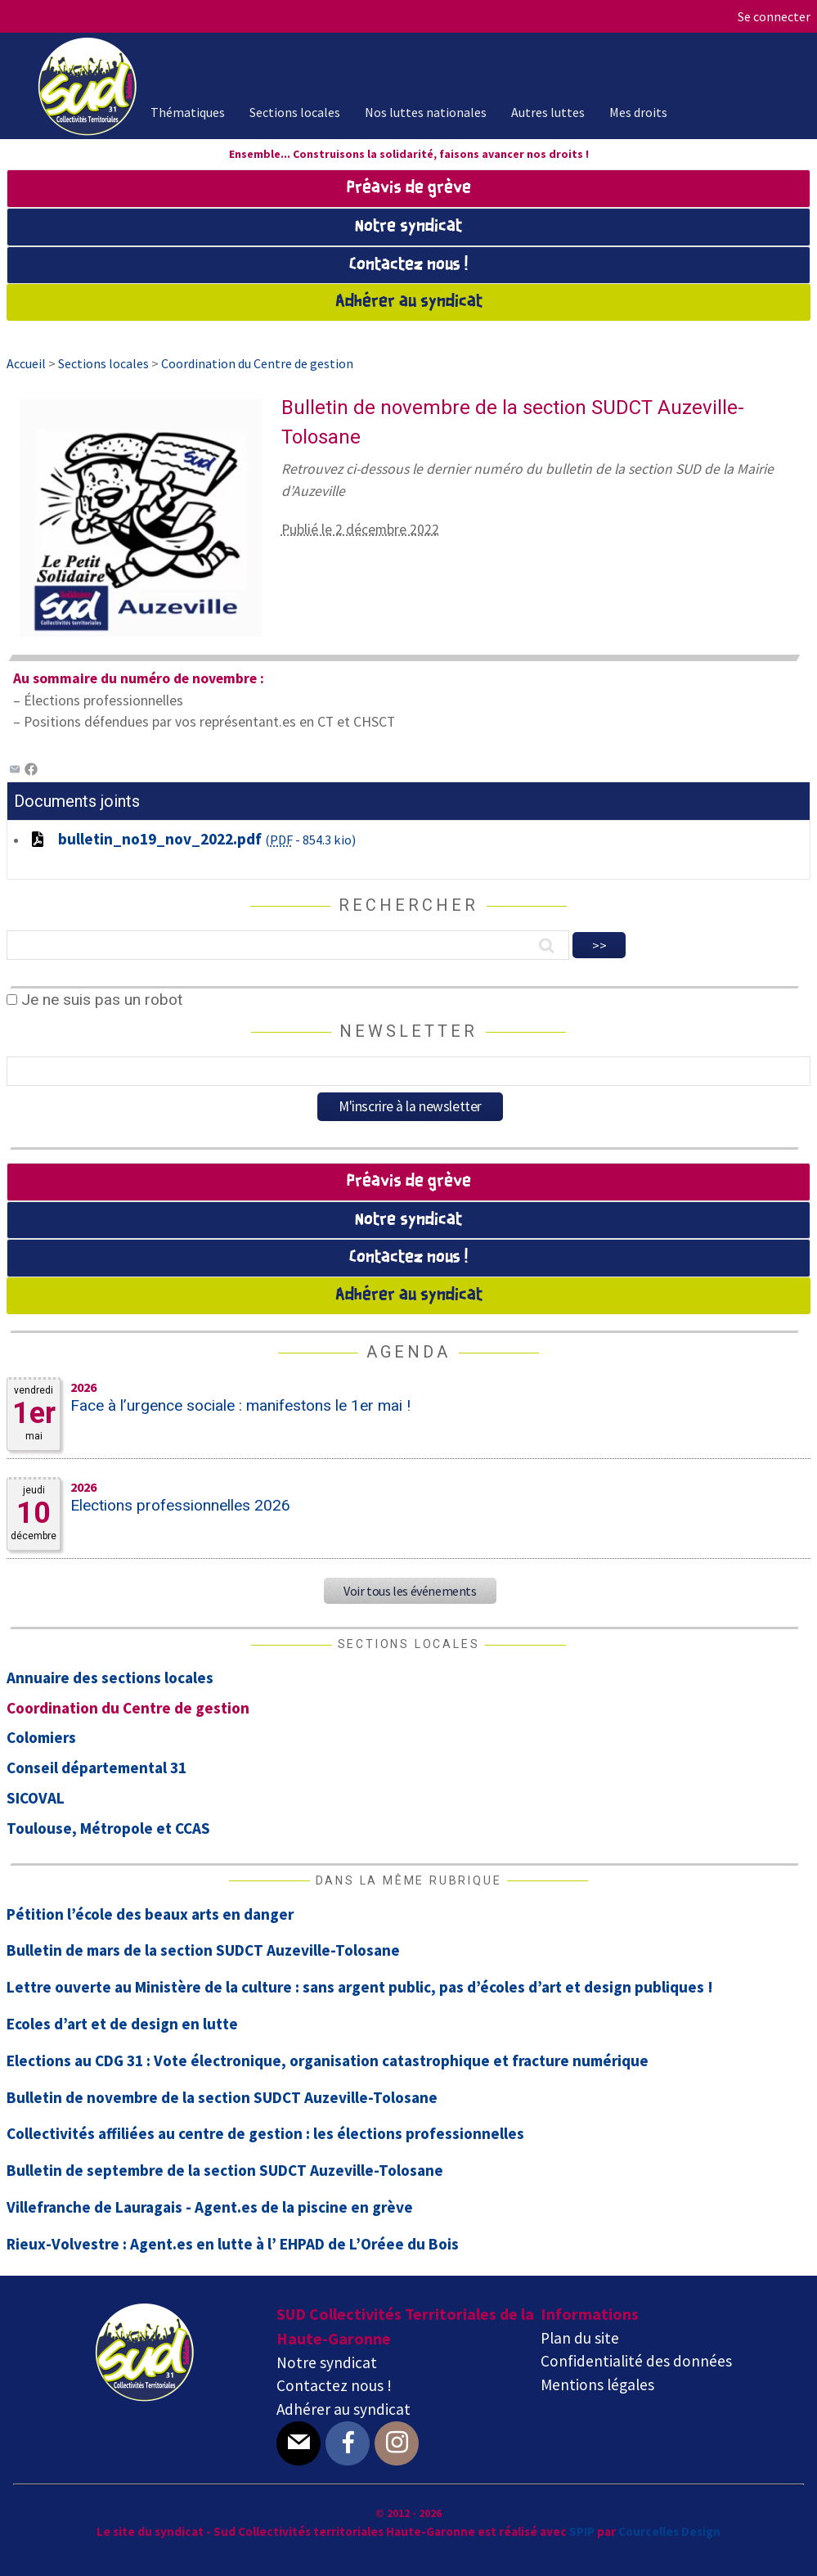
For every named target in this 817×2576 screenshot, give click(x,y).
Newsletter (408, 1031)
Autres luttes (548, 112)
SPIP (582, 2531)
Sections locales (294, 112)
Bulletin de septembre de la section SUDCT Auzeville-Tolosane (225, 2170)
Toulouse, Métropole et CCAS (108, 1828)
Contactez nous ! (408, 265)
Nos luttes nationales (426, 112)
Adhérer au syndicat (409, 302)
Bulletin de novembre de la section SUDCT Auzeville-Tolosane (222, 2097)
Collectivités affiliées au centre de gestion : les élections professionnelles (265, 2133)
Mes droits (638, 112)
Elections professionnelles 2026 (180, 1505)
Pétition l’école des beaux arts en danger (150, 1914)
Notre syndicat (408, 227)
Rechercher (408, 905)
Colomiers (41, 1737)
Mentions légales (597, 2384)
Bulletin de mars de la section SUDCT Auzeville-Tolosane (203, 1950)
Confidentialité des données (636, 2361)
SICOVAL (36, 1798)
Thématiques (187, 112)
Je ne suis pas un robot (94, 999)
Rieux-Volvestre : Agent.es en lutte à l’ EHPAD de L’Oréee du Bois (233, 2244)
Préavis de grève (409, 188)
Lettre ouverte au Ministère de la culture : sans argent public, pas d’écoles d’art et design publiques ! (360, 1987)
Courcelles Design (669, 2531)
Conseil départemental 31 (96, 1767)
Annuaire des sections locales (110, 1677)
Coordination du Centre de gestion (128, 1708)
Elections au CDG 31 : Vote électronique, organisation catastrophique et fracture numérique (328, 2060)
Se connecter (774, 16)
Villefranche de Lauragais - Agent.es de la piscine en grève (210, 2207)
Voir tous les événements (409, 1591)
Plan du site (580, 2338)
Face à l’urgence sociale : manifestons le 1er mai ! (240, 1405)
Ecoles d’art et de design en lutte (122, 2023)
